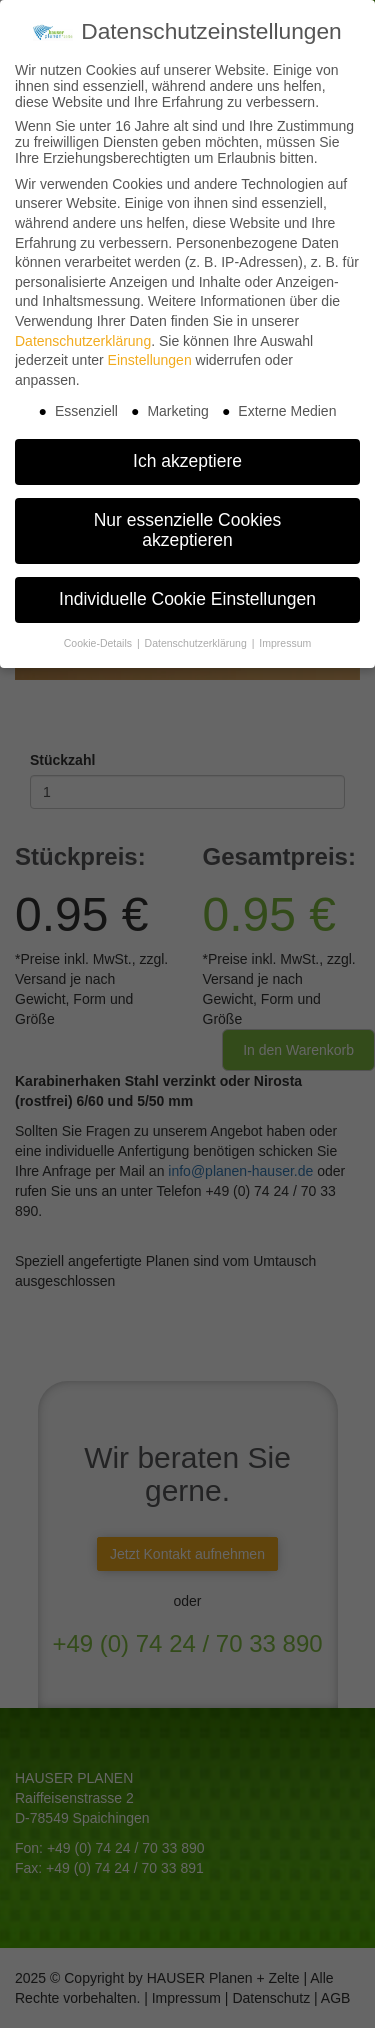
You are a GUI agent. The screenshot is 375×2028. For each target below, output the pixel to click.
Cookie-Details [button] (99, 632)
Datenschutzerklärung (83, 330)
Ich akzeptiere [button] (187, 450)
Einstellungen (150, 349)
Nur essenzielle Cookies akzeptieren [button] (188, 519)
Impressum (285, 632)
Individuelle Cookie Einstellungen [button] (187, 588)
